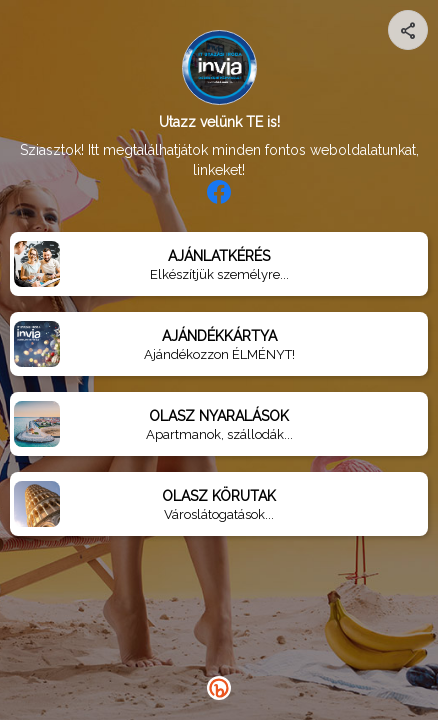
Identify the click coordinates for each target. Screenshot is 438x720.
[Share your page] (408, 30)
